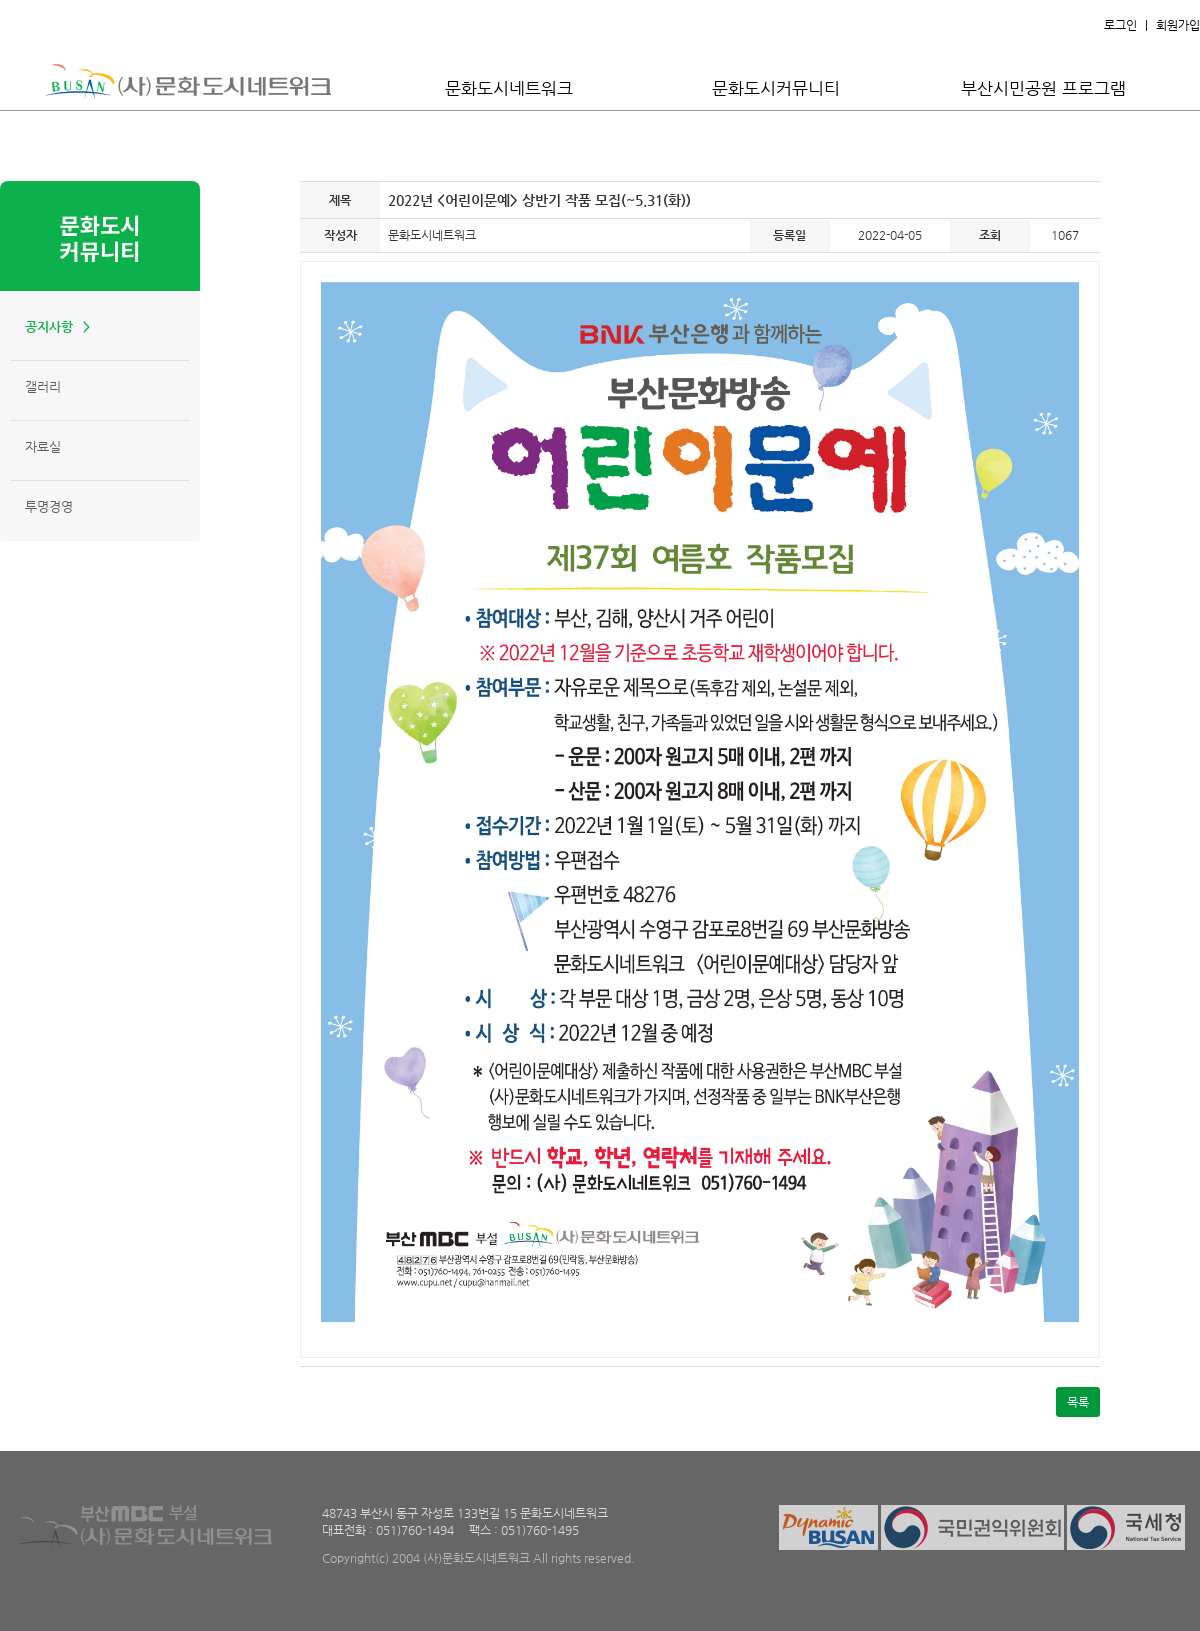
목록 (1078, 1402)
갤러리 (43, 386)
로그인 (1120, 25)
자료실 (43, 446)
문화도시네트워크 (509, 88)
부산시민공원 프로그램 (1043, 88)
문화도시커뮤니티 (776, 88)
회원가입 (1178, 25)
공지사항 (49, 326)
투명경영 (49, 506)
